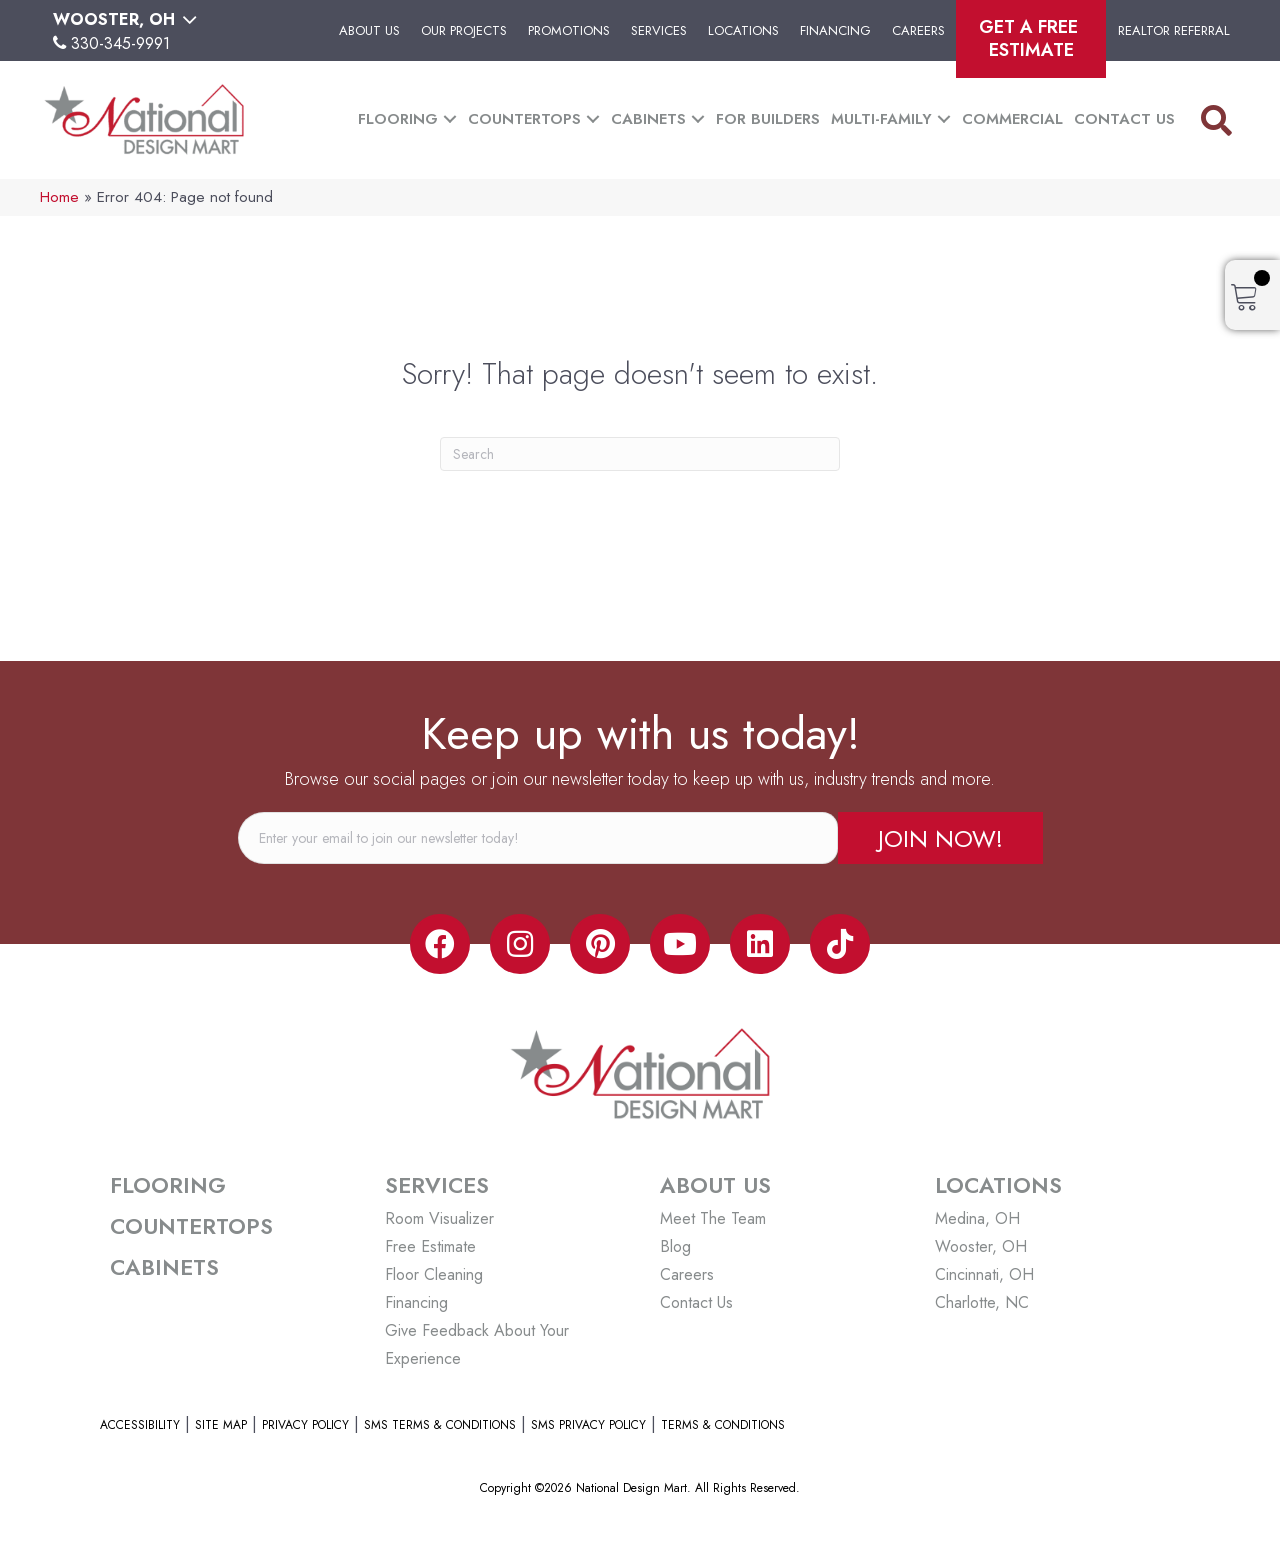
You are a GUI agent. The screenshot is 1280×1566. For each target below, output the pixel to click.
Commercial (1012, 119)
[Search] (640, 454)
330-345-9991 (120, 43)
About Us (369, 30)
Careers (918, 30)
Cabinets (648, 119)
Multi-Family (881, 119)
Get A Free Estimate (1031, 38)
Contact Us (1124, 119)
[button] (450, 119)
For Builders (768, 119)
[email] (538, 838)
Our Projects (464, 30)
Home (59, 197)
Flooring (398, 119)
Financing (835, 30)
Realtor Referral (1174, 30)
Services (659, 30)
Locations (743, 30)
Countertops (524, 119)
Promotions (569, 30)
